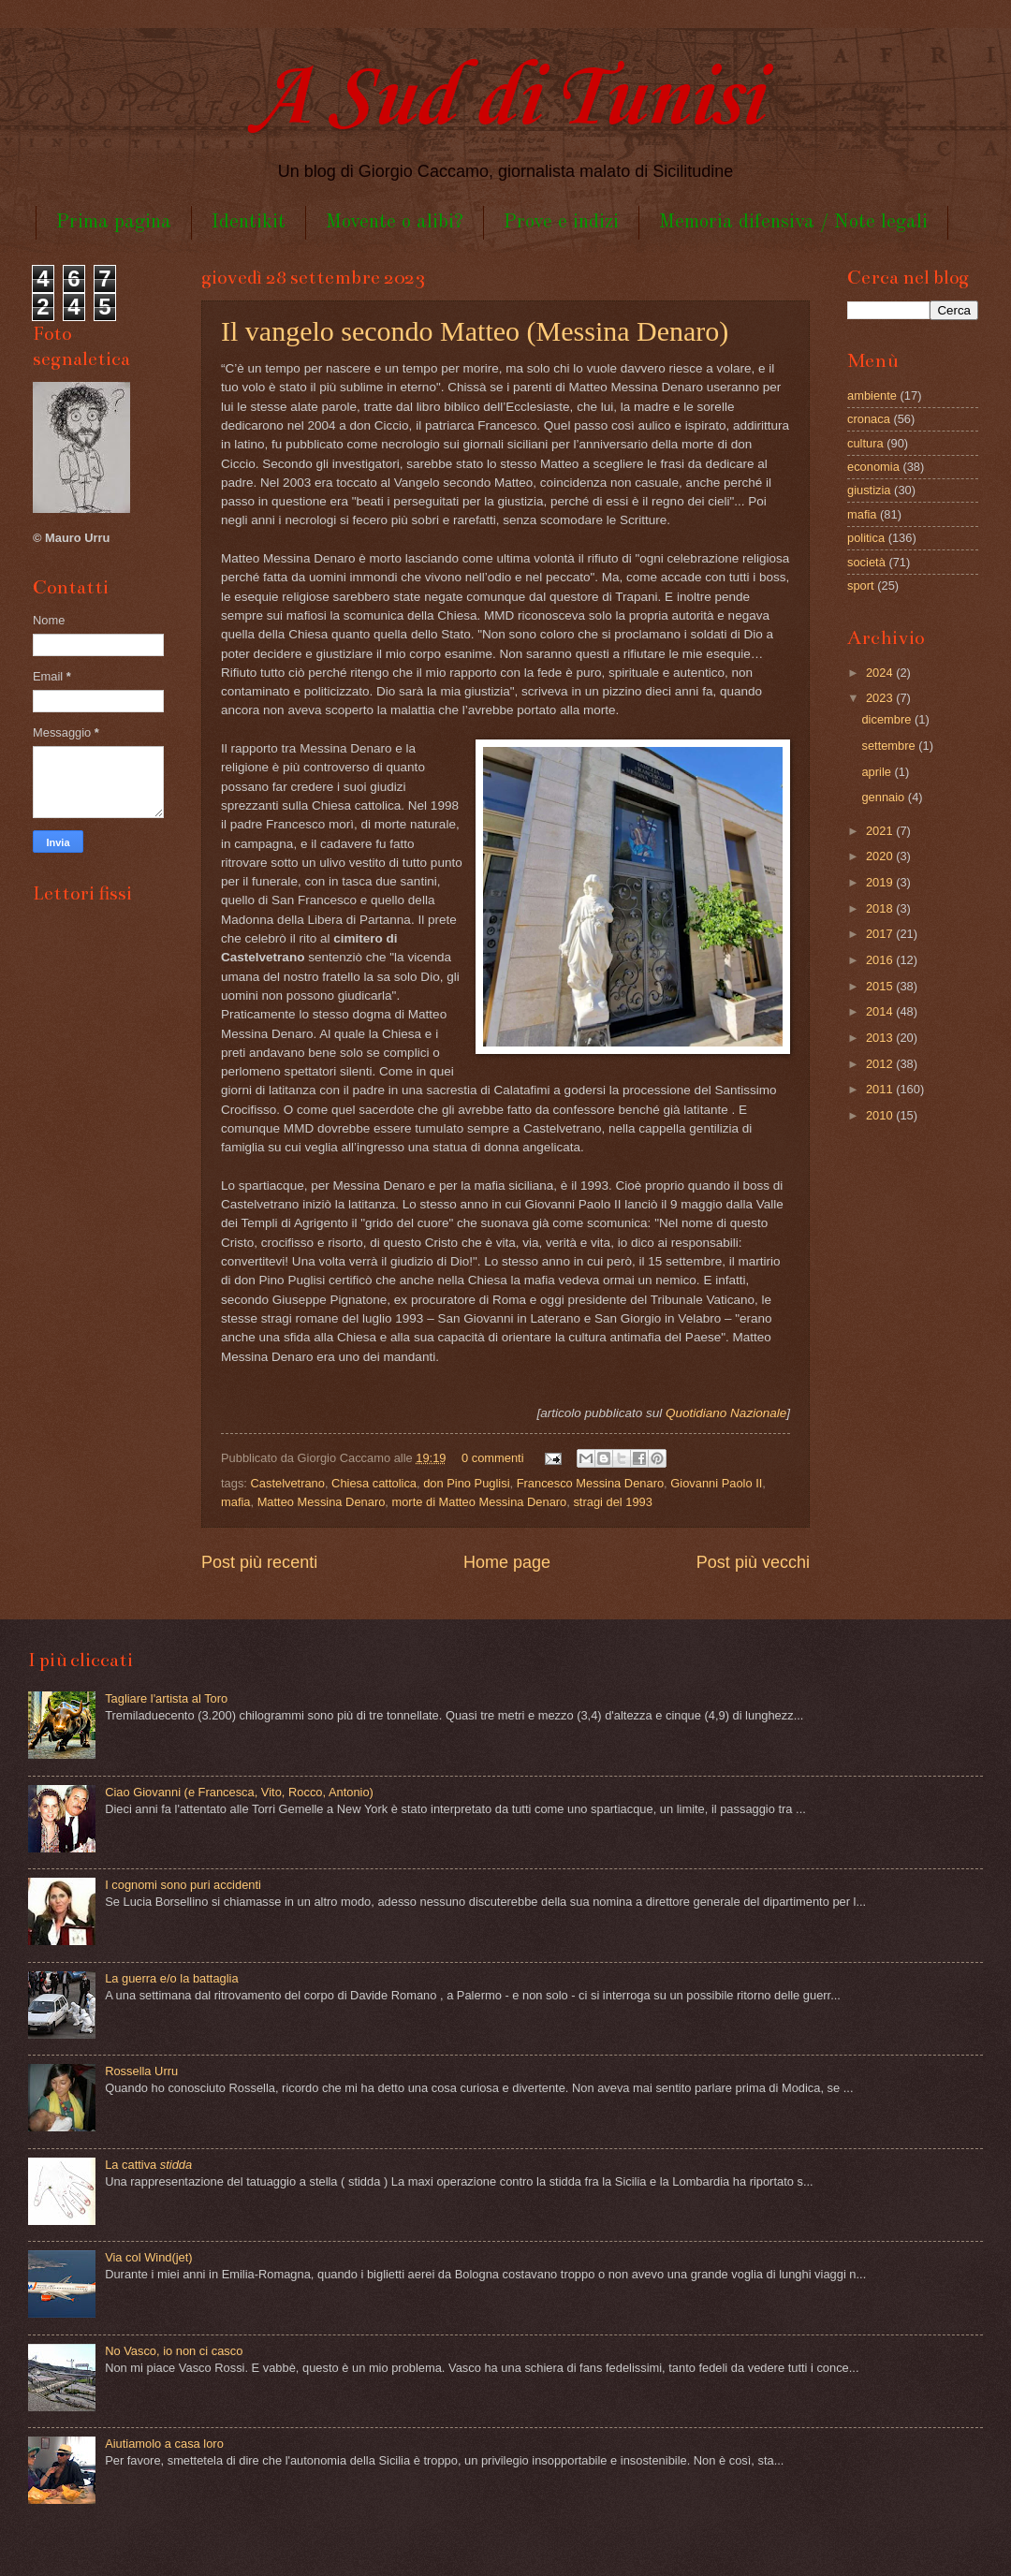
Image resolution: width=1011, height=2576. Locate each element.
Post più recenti (259, 1562)
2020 (881, 856)
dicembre (888, 719)
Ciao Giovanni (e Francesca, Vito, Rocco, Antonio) (239, 1792)
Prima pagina (113, 222)
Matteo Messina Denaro (321, 1502)
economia (873, 467)
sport (860, 585)
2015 (881, 986)
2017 (881, 934)
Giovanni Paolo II (716, 1483)
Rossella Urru (141, 2071)
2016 (881, 960)
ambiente (872, 395)
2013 (881, 1038)
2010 (881, 1115)
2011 (881, 1089)
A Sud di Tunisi (505, 100)
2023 (881, 698)
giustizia (869, 490)
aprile (877, 772)
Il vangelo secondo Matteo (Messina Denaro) (474, 330)
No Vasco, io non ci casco (173, 2351)
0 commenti (493, 1458)
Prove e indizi (561, 222)
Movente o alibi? (394, 222)
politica (866, 538)
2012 (881, 1064)
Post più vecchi (753, 1562)
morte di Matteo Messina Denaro (478, 1502)
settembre (889, 746)
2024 (881, 673)
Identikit (249, 222)
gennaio (884, 797)
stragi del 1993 (612, 1502)
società (866, 562)
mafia (235, 1502)
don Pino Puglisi (466, 1483)
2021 (881, 831)
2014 (881, 1011)
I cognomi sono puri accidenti (183, 1885)
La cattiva (148, 2165)
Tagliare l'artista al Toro (166, 1698)
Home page (506, 1562)
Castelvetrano (288, 1483)
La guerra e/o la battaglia (171, 1978)
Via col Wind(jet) (149, 2257)
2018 (881, 908)
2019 (881, 882)
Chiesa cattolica (374, 1483)
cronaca (868, 419)
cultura (865, 443)
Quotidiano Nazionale (726, 1413)
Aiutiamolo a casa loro (164, 2444)
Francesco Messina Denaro (590, 1483)
